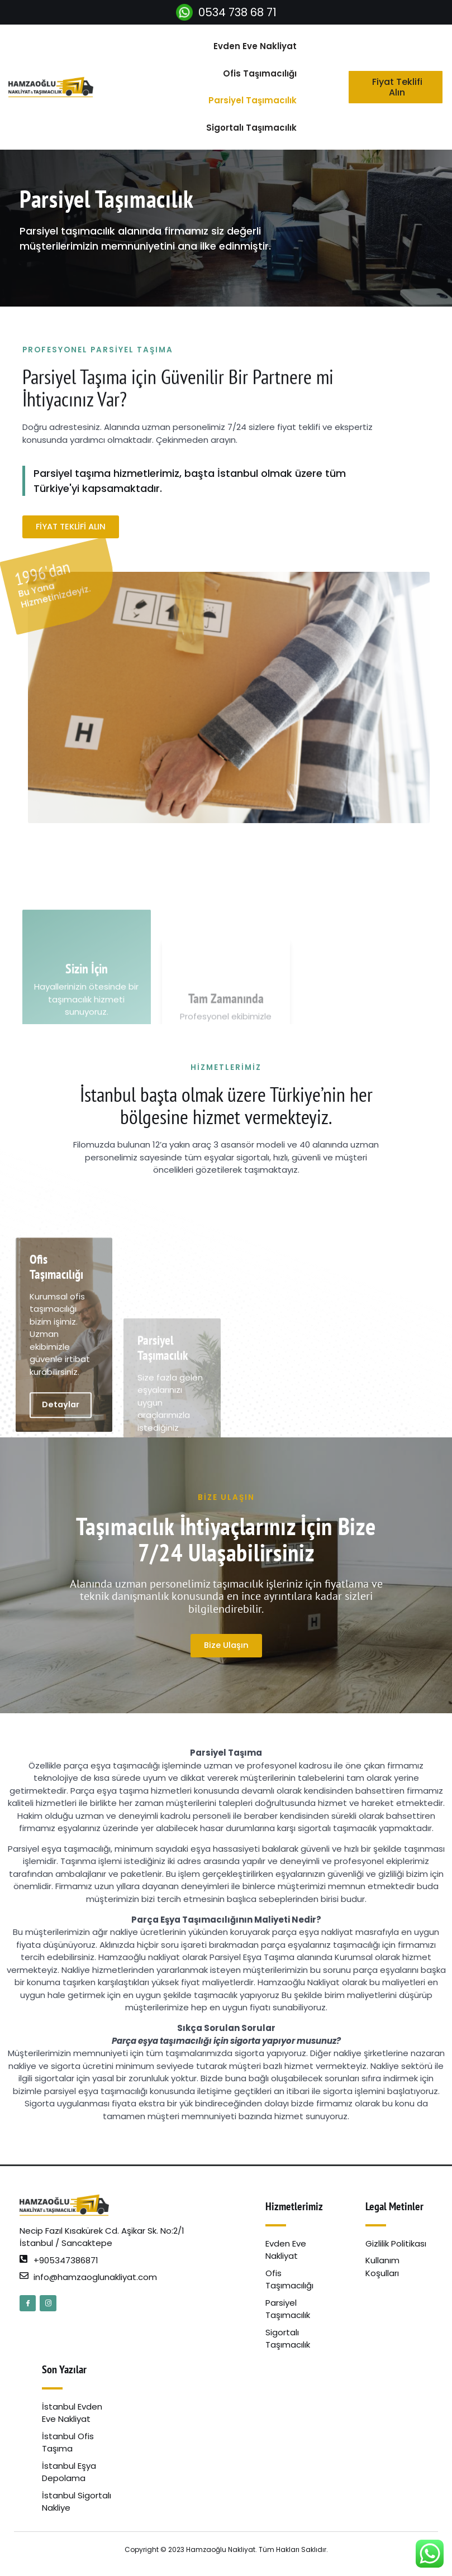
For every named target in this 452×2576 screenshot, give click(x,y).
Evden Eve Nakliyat (255, 46)
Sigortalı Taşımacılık (251, 127)
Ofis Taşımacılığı (260, 73)
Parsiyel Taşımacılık (252, 100)
